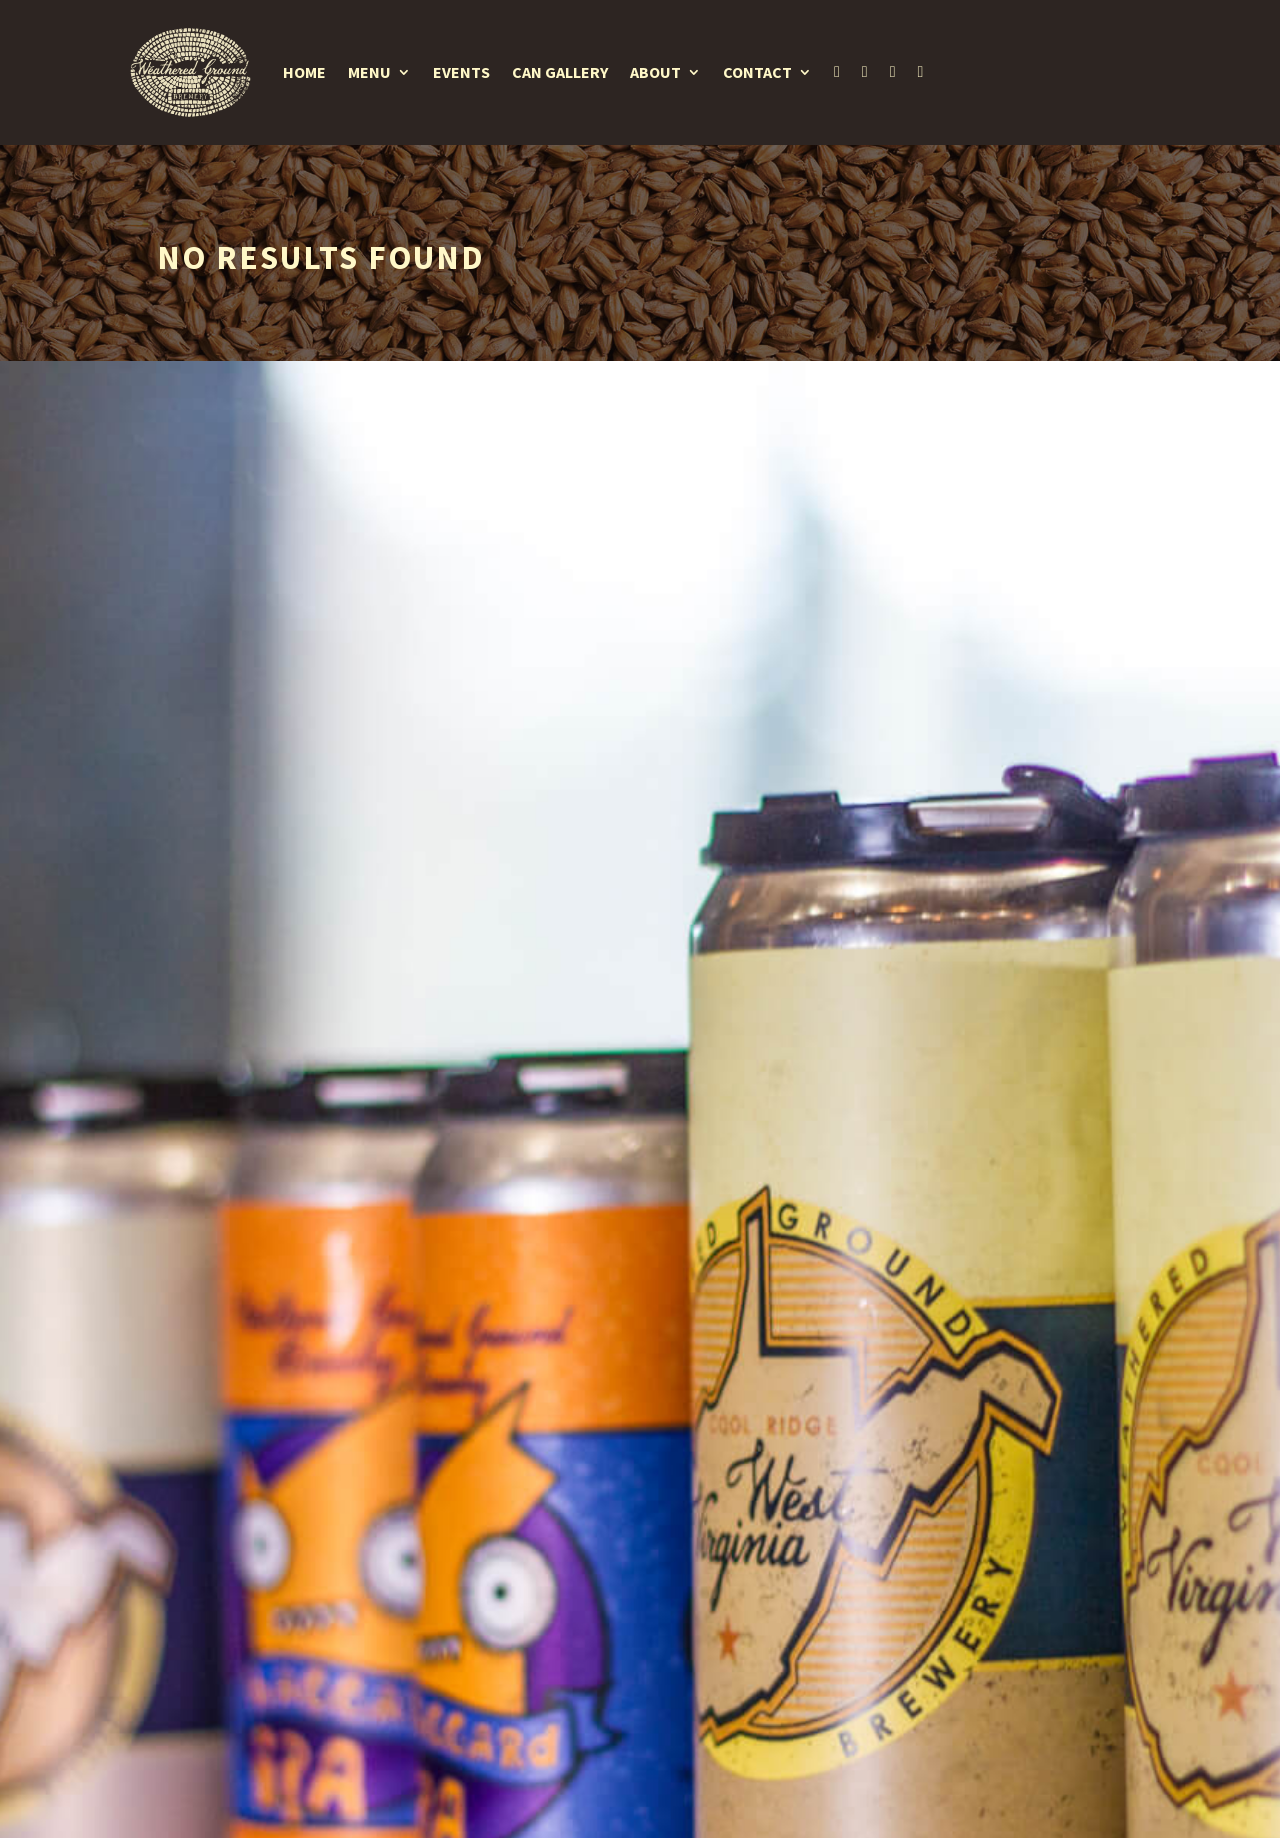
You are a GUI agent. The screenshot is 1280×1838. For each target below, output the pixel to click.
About (655, 72)
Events (461, 72)
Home (304, 72)
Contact (757, 72)
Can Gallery (560, 72)
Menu (369, 72)
